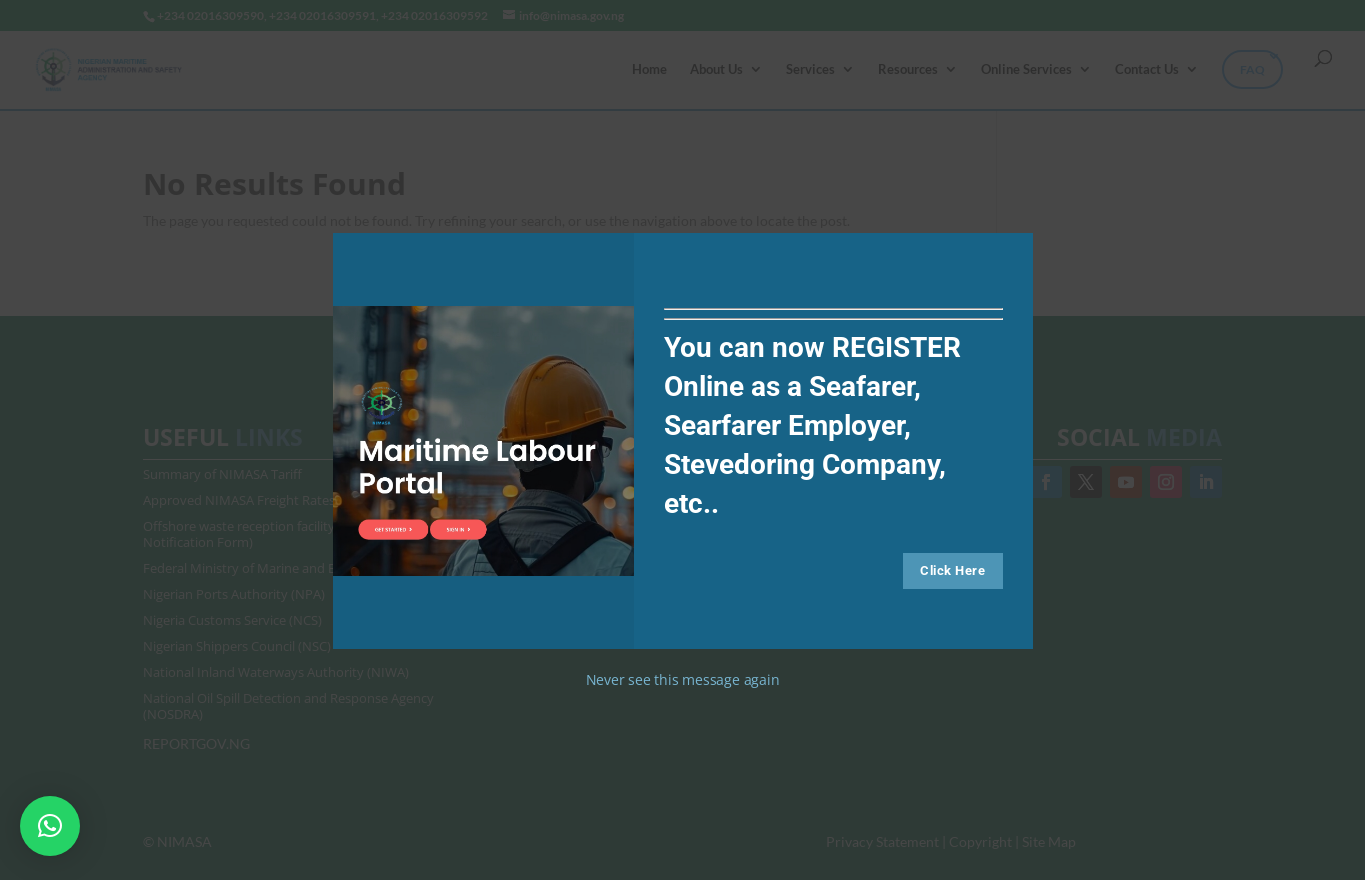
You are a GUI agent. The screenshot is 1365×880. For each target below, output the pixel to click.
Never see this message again (683, 679)
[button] (50, 826)
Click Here (952, 570)
